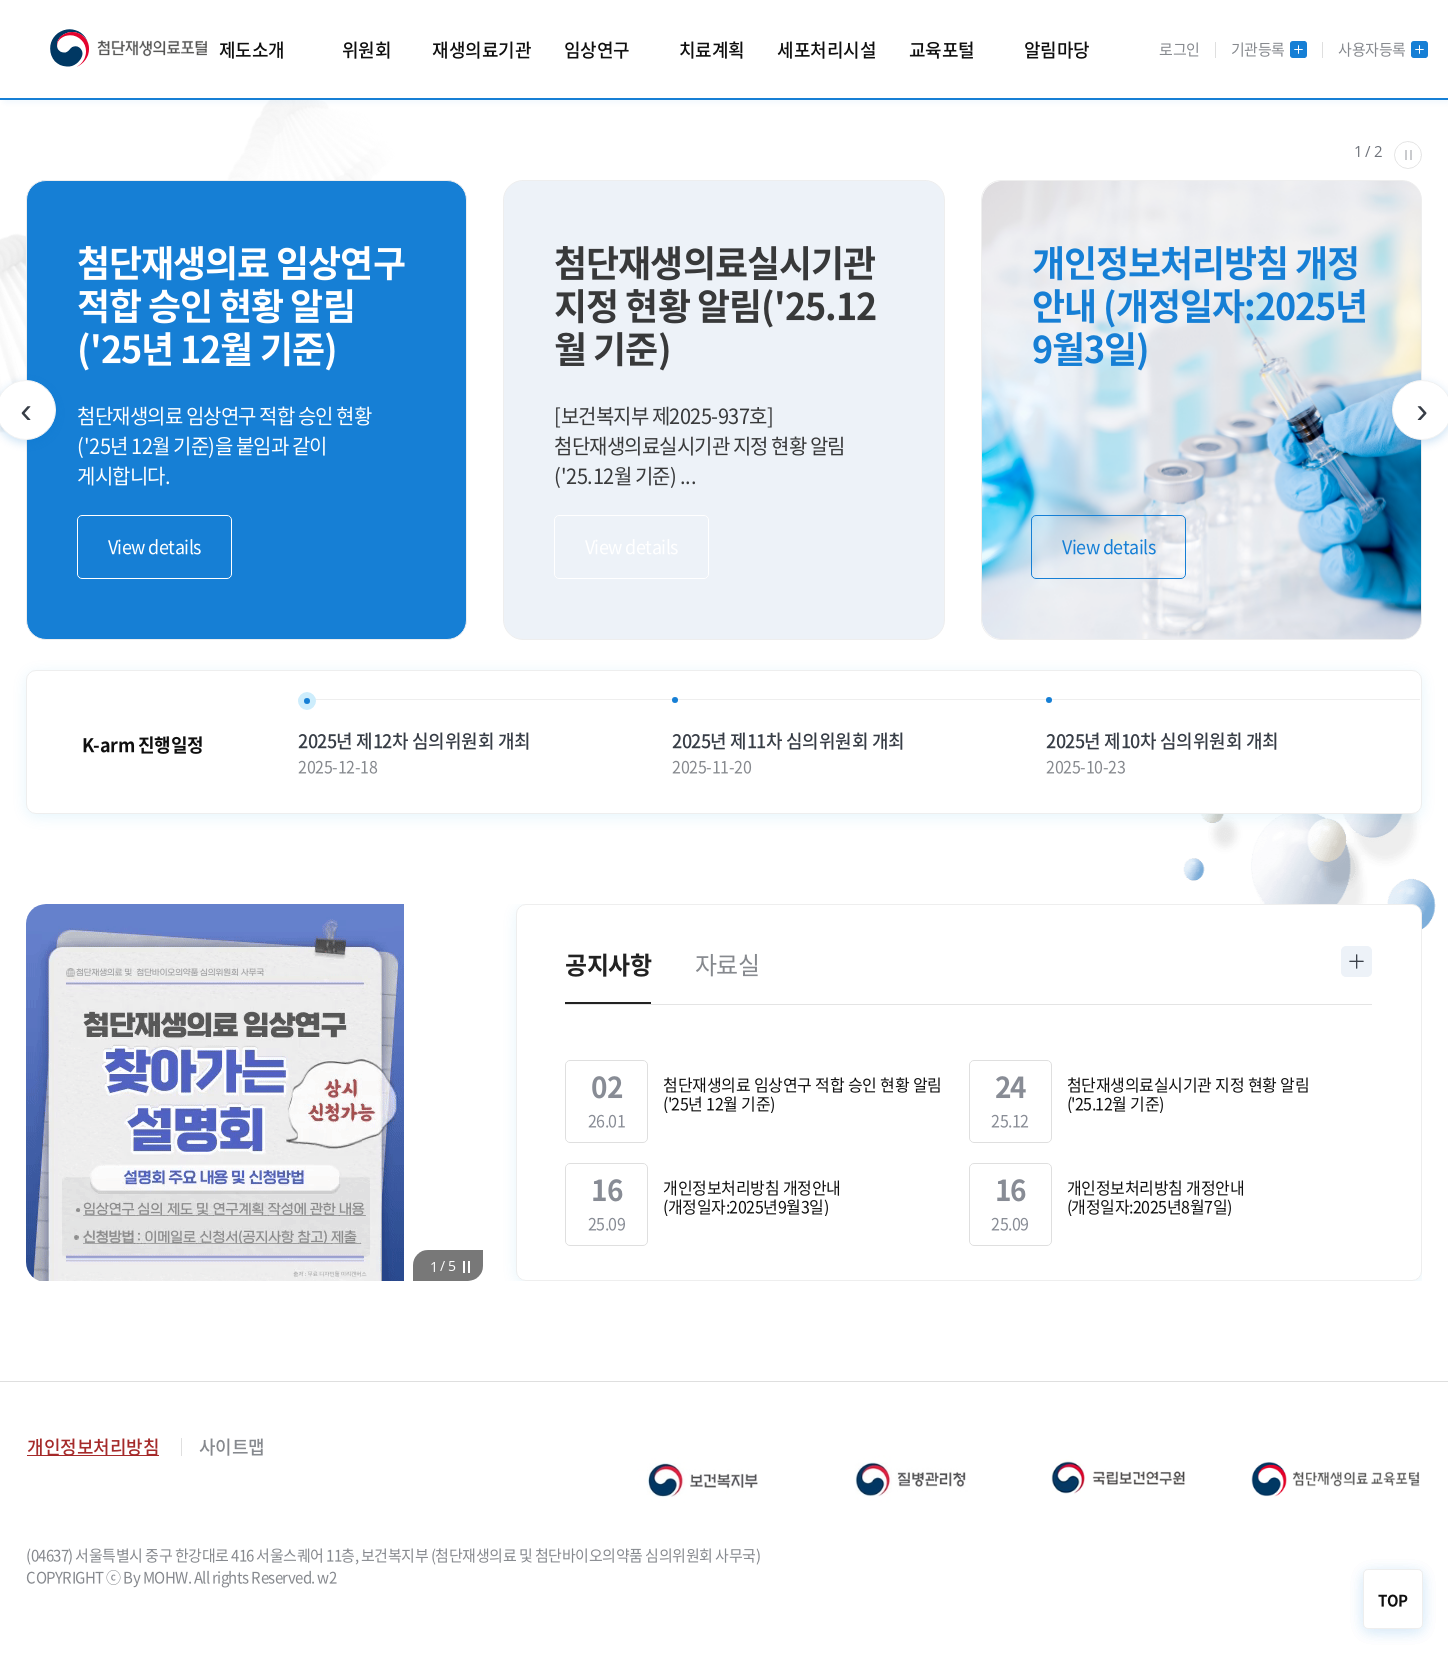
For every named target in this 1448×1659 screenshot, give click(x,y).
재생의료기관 (481, 49)
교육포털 (942, 49)
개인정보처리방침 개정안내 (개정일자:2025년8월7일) (1156, 1197)
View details (154, 546)
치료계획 (712, 49)
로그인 (1179, 49)
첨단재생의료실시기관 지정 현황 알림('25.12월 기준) (1188, 1094)
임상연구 (597, 49)
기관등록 (1269, 50)
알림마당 (1057, 49)
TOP (1393, 1600)
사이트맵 (232, 1446)
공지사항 (608, 964)
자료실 (727, 964)
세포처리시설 (826, 49)
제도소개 (252, 49)
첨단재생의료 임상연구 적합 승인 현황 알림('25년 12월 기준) (802, 1094)
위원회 (367, 49)
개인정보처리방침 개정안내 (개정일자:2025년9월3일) (752, 1197)
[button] (435, 1266)
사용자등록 (1383, 50)
